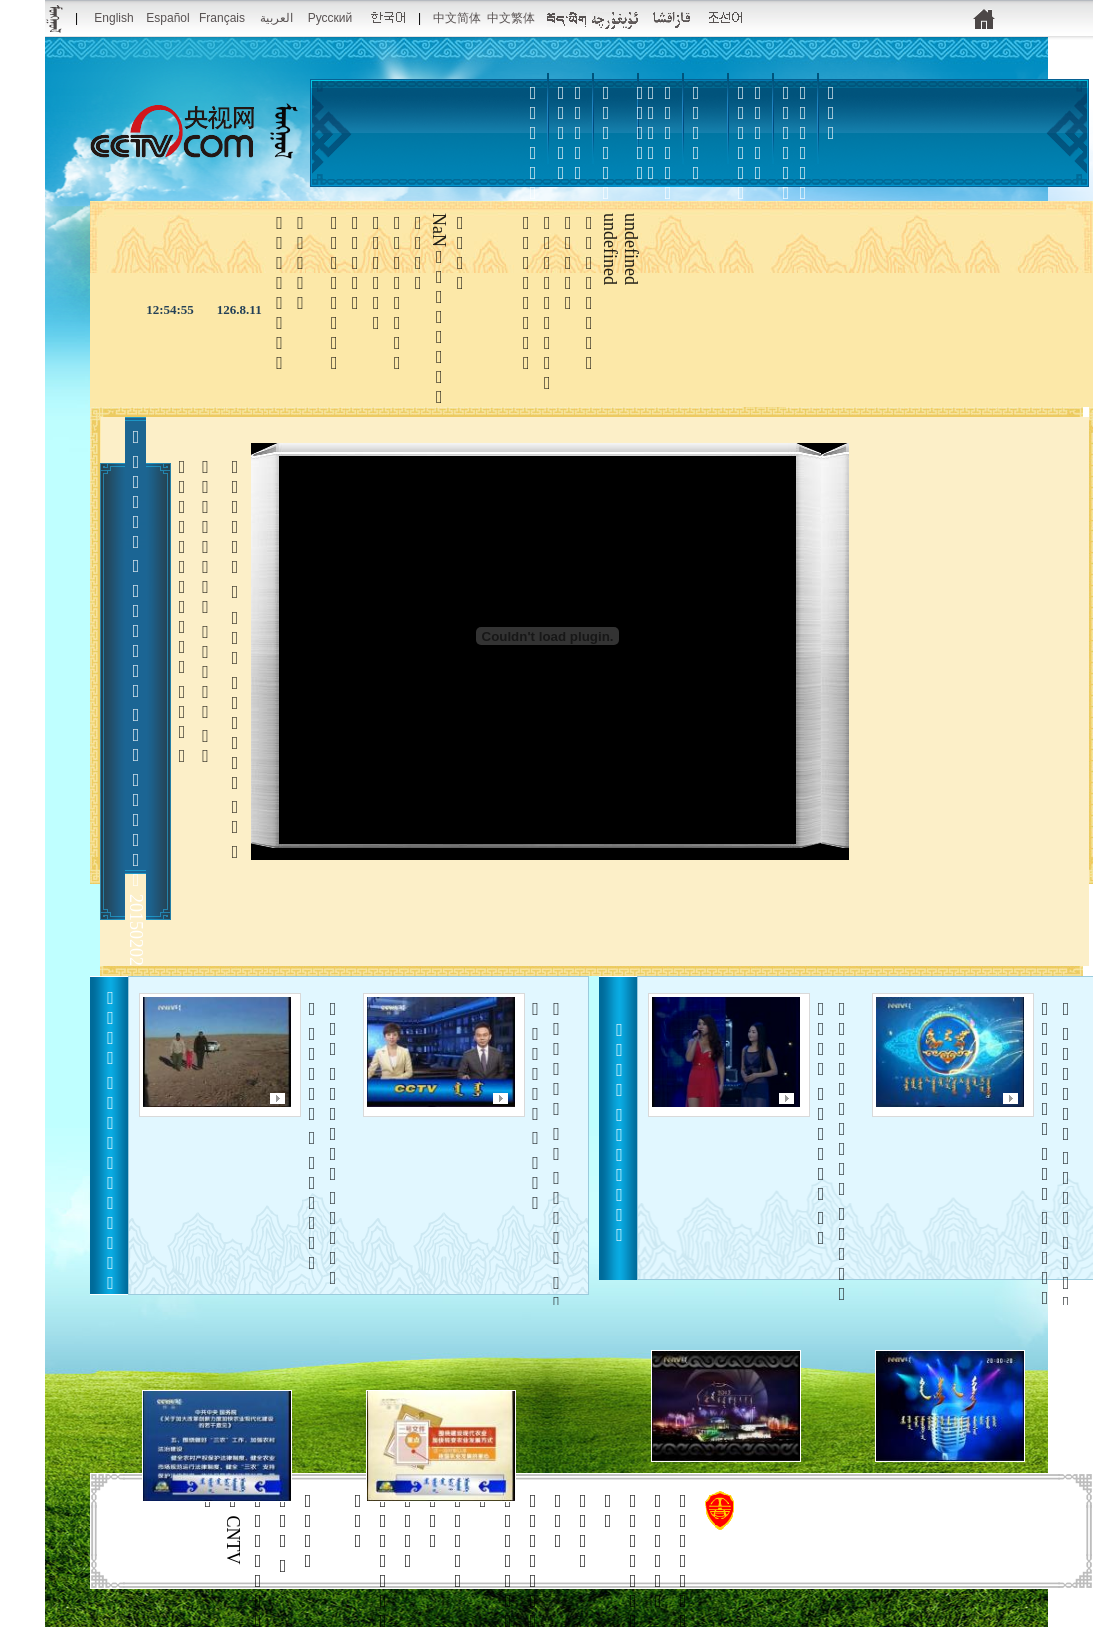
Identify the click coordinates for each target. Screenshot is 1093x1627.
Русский (330, 18)
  (668, 173)
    (831, 1151)
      (322, 1143)
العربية (276, 18)
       (546, 1186)
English (113, 18)
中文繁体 (511, 18)
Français (222, 18)
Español (167, 18)
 (741, 163)
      (1055, 1166)
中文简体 (457, 18)
